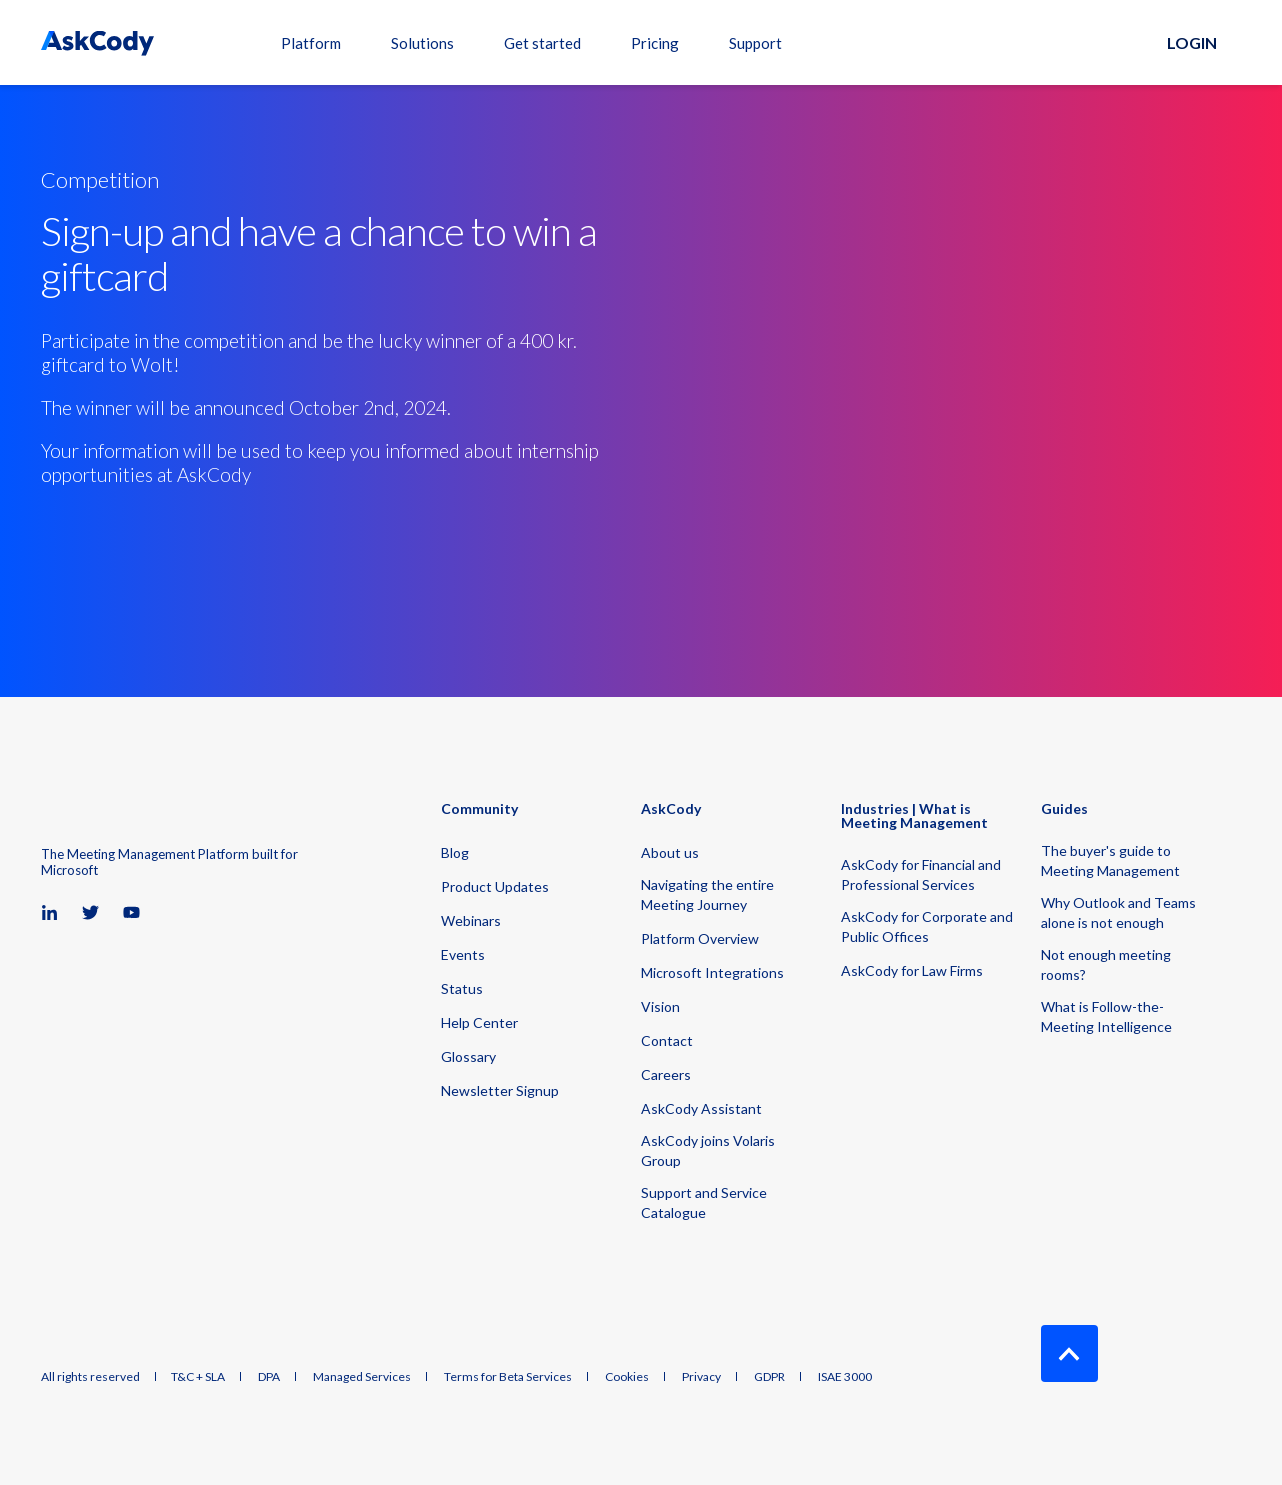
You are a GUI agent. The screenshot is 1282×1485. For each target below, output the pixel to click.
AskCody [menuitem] (671, 809)
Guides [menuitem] (1064, 809)
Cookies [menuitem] (627, 1377)
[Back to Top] (1069, 1353)
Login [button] (1192, 42)
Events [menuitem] (463, 954)
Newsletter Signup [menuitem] (500, 1090)
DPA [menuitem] (269, 1377)
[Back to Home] (97, 42)
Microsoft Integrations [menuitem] (712, 972)
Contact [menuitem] (667, 1040)
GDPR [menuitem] (769, 1377)
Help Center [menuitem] (479, 1022)
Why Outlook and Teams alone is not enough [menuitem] (1118, 912)
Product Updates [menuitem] (495, 886)
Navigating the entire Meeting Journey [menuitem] (707, 894)
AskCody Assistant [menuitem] (701, 1108)
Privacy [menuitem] (701, 1377)
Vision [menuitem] (660, 1006)
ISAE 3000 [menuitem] (845, 1377)
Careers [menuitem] (666, 1074)
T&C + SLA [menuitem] (198, 1377)
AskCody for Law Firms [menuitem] (912, 970)
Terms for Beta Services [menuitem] (508, 1377)
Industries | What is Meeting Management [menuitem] (914, 816)
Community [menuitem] (479, 809)
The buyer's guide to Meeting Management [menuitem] (1110, 860)
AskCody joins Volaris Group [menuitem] (708, 1150)
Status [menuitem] (462, 988)
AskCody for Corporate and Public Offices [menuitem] (927, 926)
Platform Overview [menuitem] (700, 938)
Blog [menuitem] (455, 852)
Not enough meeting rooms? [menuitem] (1106, 964)
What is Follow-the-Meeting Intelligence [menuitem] (1106, 1016)
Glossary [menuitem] (468, 1056)
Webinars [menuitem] (471, 920)
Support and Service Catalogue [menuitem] (704, 1202)
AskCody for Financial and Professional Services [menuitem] (921, 874)
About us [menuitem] (670, 852)
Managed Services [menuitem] (362, 1377)
